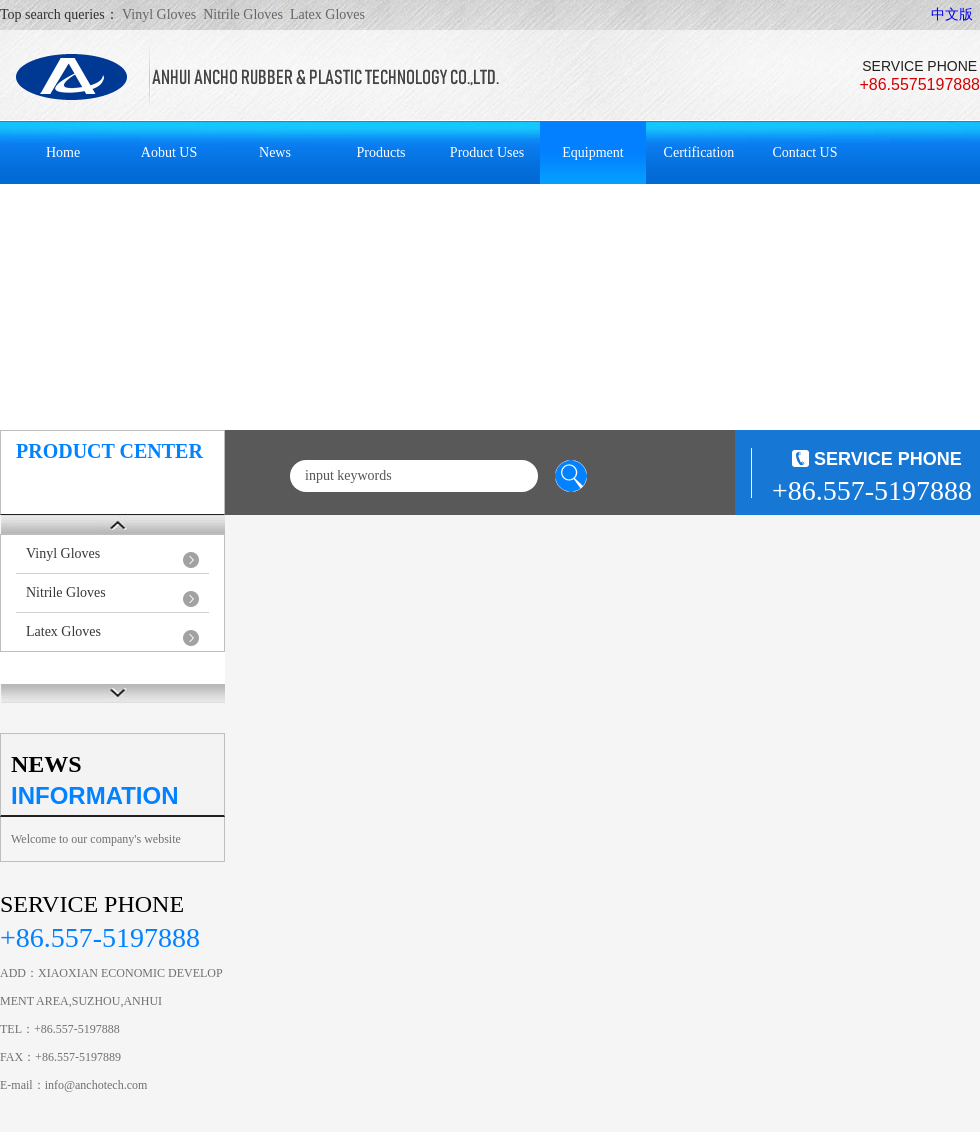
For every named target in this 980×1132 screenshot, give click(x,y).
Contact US (805, 152)
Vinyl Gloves (63, 553)
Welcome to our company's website (96, 839)
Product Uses (487, 152)
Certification (699, 152)
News (275, 152)
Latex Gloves (63, 631)
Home (63, 152)
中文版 (952, 14)
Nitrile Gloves (66, 592)
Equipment (592, 152)
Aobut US (169, 152)
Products (381, 152)
